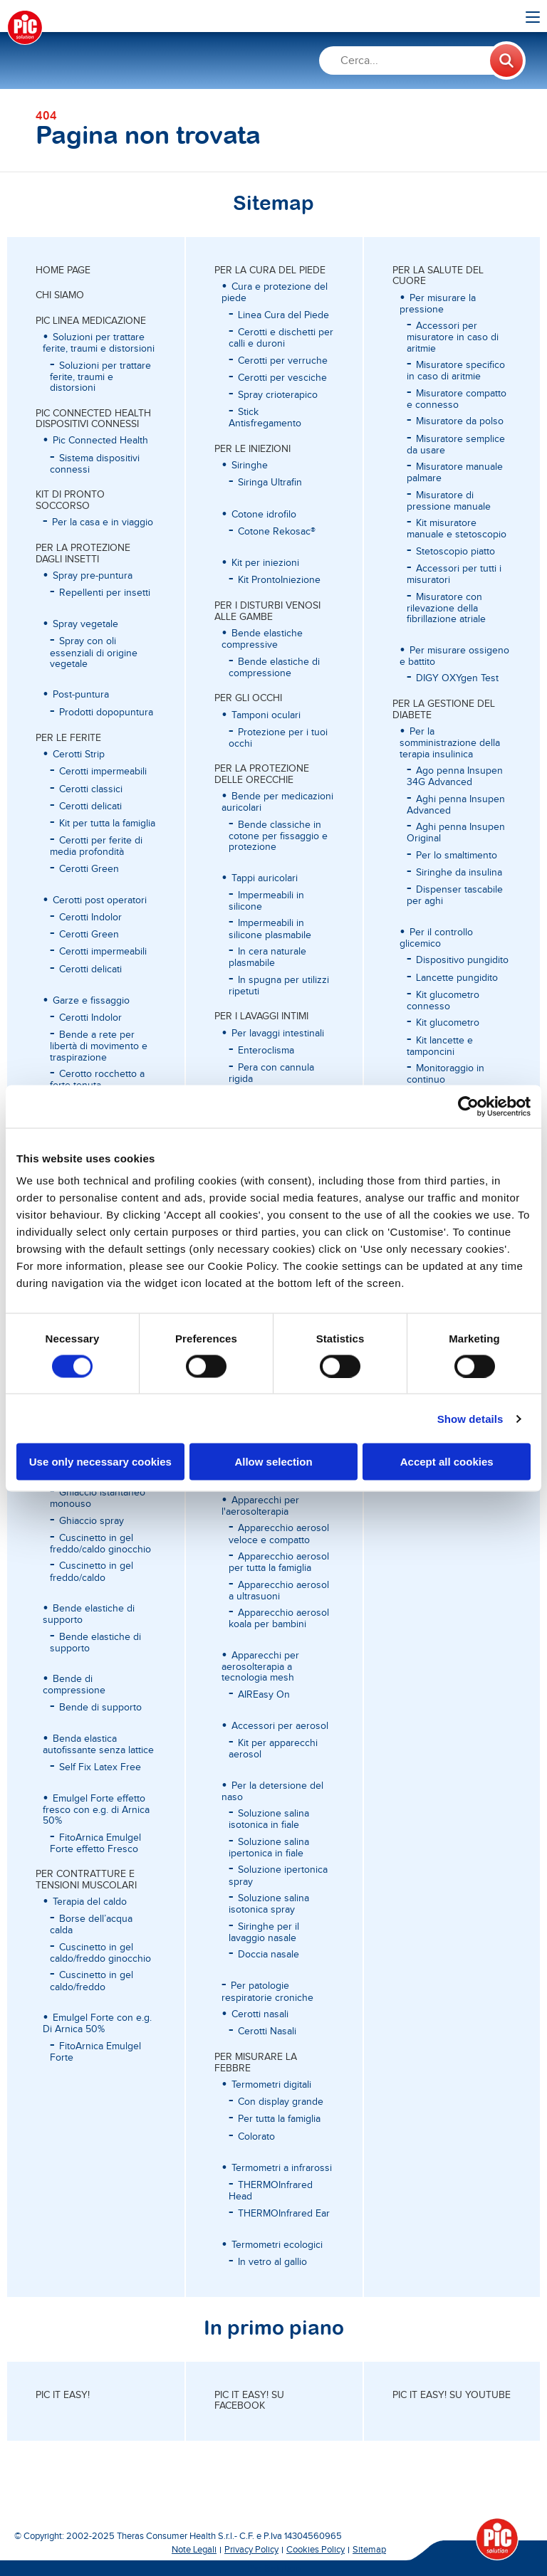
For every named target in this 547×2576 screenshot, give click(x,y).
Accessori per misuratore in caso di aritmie (453, 337)
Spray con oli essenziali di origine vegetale (93, 653)
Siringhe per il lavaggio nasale (264, 1932)
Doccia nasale (268, 1954)
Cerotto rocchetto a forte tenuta (97, 1079)
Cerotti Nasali (267, 2031)
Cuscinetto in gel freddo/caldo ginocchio (100, 1544)
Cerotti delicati (90, 806)
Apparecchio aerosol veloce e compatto (279, 1534)
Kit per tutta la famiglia (107, 823)
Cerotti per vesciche (282, 378)
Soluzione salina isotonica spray (269, 1904)
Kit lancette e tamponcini (440, 1046)
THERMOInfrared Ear (284, 2213)
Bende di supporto (100, 1707)
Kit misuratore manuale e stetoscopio (456, 528)
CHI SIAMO (60, 295)
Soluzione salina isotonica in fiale (269, 1819)
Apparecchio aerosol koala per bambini (279, 1618)
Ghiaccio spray (91, 1521)
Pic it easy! (63, 2395)
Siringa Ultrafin (270, 482)
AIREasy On (264, 1694)
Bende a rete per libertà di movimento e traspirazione (98, 1046)
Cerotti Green (89, 869)
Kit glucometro (447, 1023)
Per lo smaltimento (456, 855)
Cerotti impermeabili (103, 771)
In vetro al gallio (272, 2262)
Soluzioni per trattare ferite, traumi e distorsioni (100, 377)
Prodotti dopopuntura (106, 712)
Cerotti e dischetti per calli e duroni (281, 338)
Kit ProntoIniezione (279, 580)
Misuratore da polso (460, 421)
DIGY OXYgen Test (457, 678)
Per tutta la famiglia (279, 2119)
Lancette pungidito (457, 978)
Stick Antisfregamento (265, 417)
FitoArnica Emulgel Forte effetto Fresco (95, 1843)
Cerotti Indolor (90, 917)
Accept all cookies (447, 1462)
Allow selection (273, 1462)
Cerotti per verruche (283, 361)
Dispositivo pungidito (462, 960)
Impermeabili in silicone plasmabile (270, 929)
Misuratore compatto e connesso (456, 399)
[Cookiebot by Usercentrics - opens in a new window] (468, 1106)
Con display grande (280, 2102)
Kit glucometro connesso (443, 1000)
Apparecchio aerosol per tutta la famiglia (279, 1562)
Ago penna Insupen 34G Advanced (455, 776)
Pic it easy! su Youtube (451, 2395)
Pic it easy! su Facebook (249, 2401)
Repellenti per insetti (104, 593)
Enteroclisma (266, 1050)
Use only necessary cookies (100, 1462)
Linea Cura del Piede (283, 315)
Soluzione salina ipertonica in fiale (269, 1847)
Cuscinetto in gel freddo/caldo (91, 1571)
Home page (63, 270)
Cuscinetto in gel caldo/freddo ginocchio (100, 1953)
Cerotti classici (91, 789)
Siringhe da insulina (459, 872)
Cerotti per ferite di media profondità (96, 846)
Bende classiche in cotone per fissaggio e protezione (278, 836)
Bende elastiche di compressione (274, 667)
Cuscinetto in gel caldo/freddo (91, 1981)
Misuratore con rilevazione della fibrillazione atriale (446, 609)
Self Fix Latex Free (100, 1767)
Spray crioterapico (278, 395)
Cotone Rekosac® (277, 531)
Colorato (256, 2137)
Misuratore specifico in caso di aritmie (456, 370)
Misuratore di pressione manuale (449, 501)
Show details (470, 1418)
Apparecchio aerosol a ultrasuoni (279, 1590)
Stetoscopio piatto (455, 551)
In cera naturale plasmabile (267, 957)
